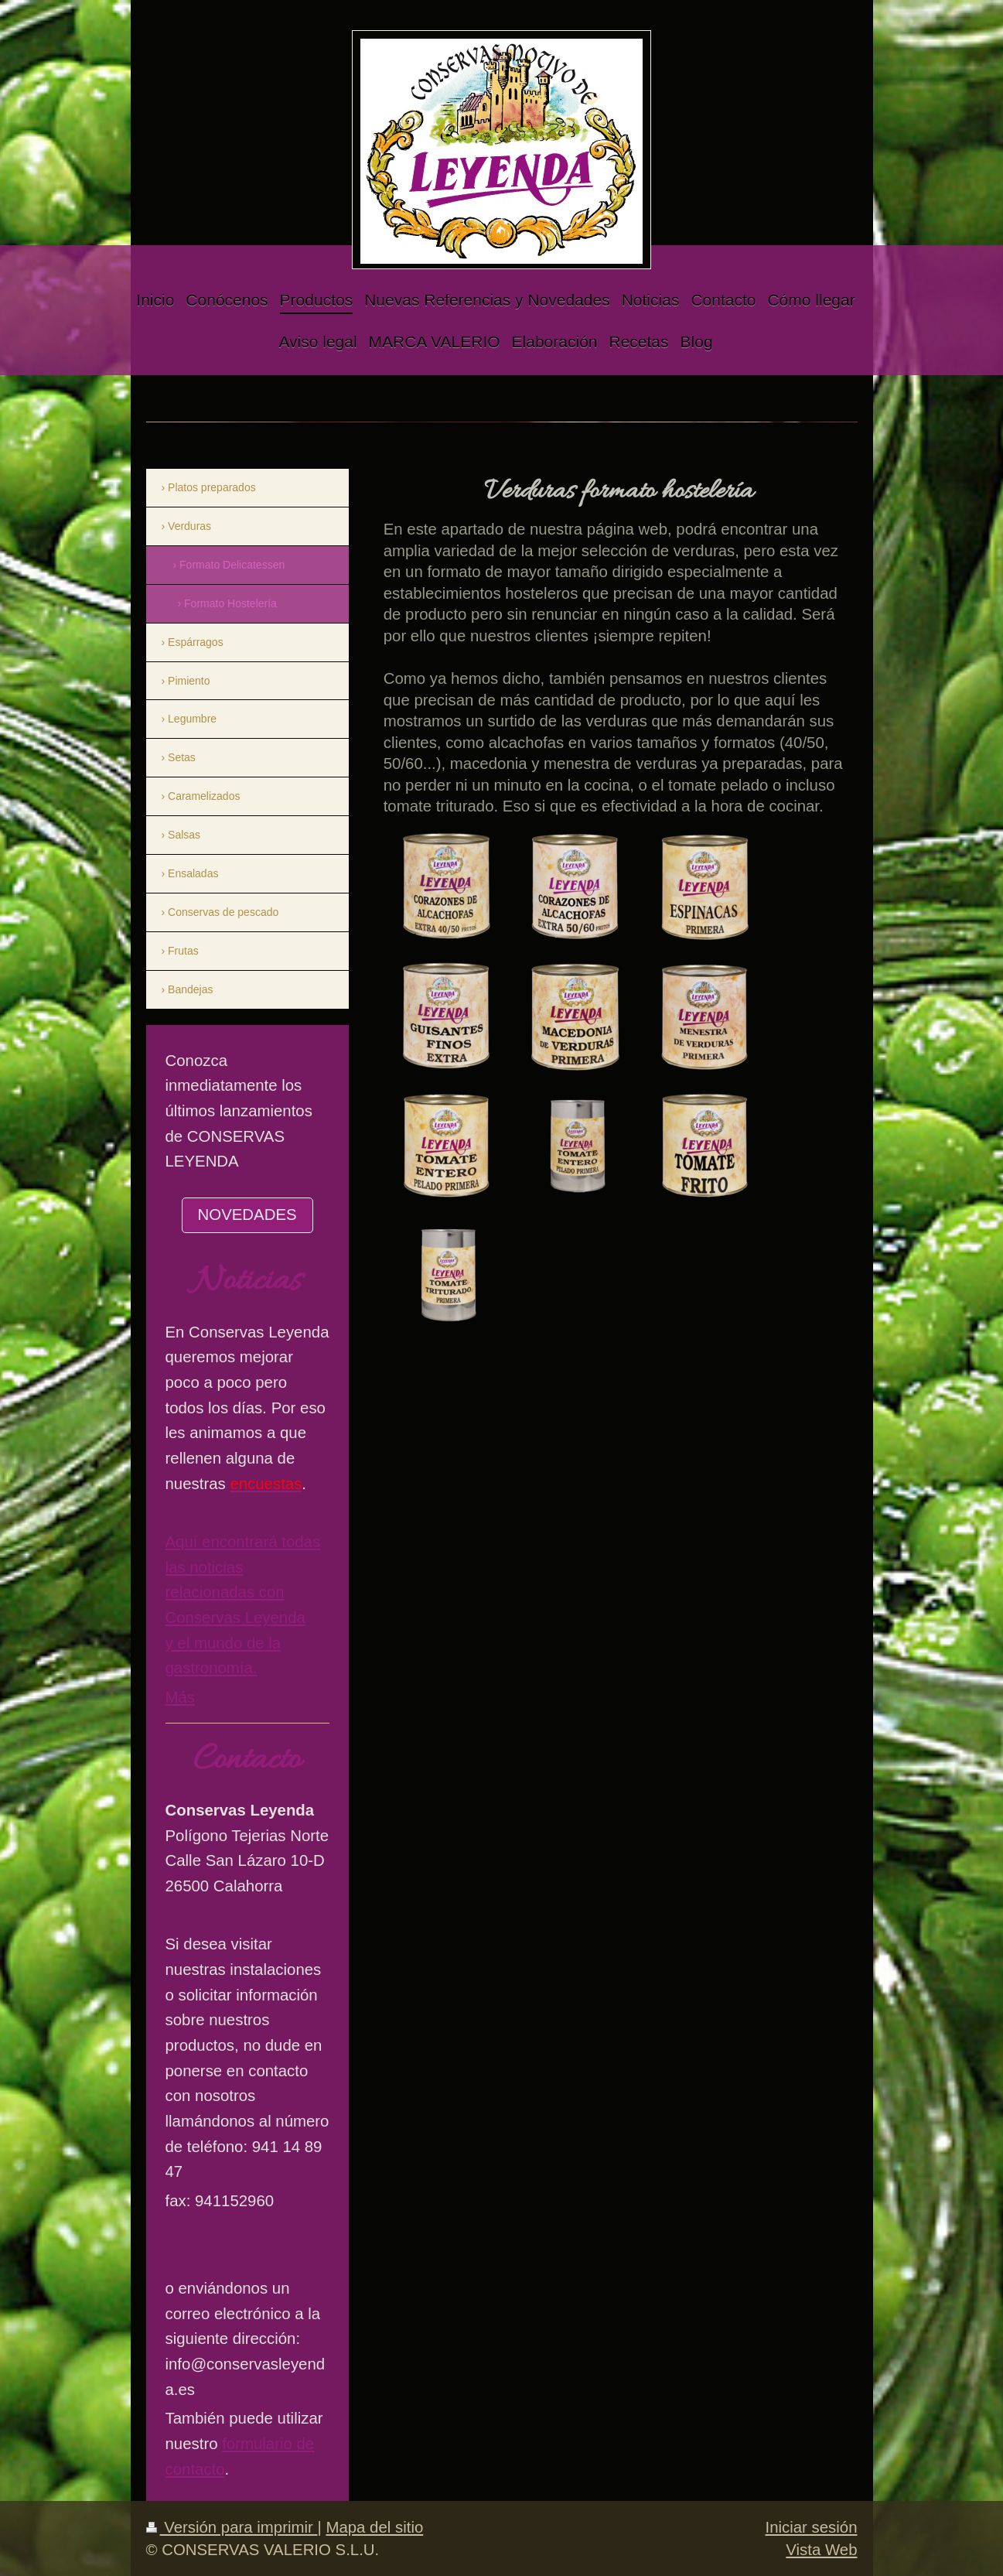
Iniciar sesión (812, 2527)
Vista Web (821, 2549)
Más (180, 1697)
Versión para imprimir (232, 2527)
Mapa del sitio (374, 2527)
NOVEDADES (247, 1214)
